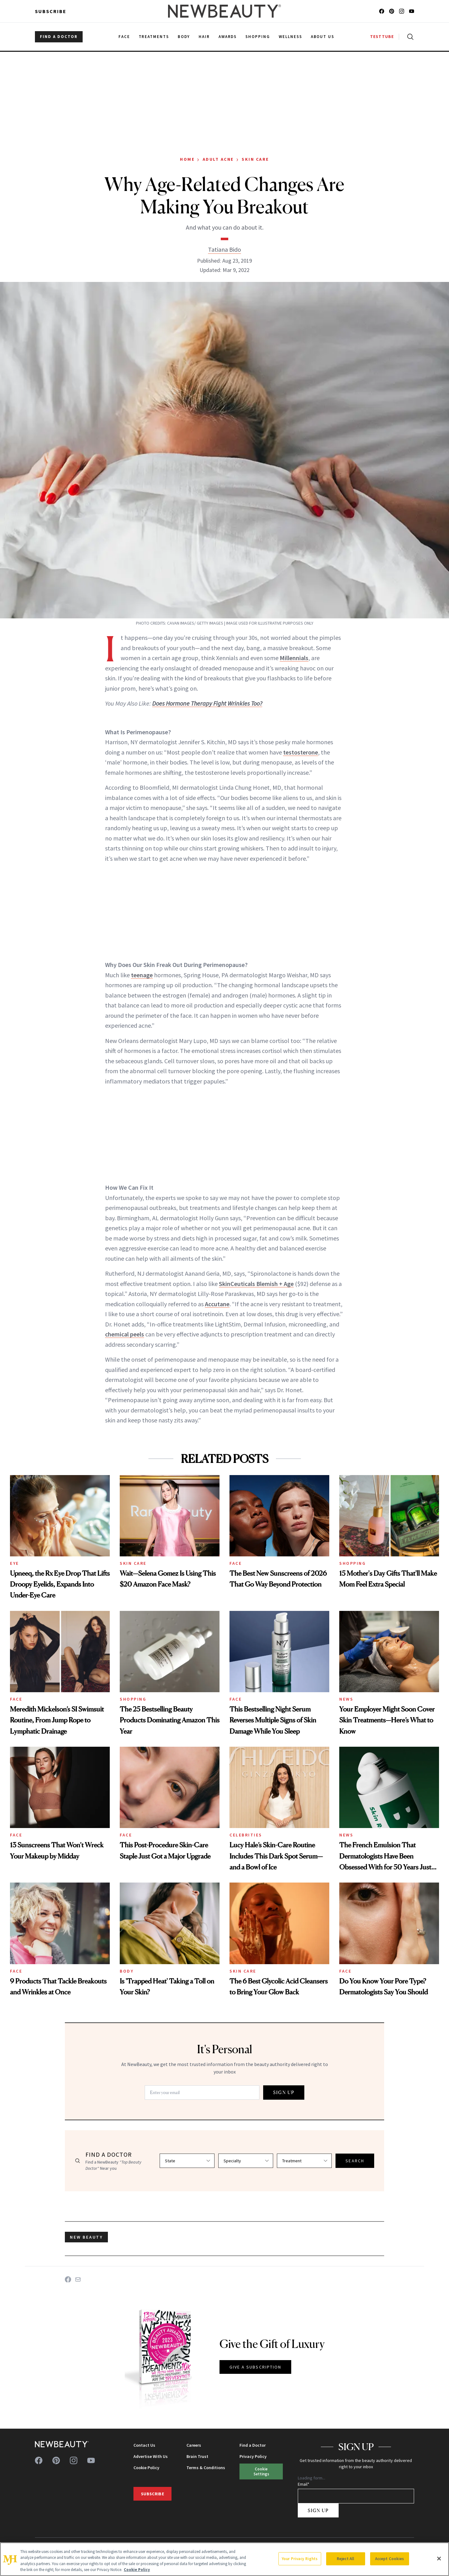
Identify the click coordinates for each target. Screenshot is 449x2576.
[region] (224, 2559)
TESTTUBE (382, 36)
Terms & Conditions (205, 2467)
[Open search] (409, 37)
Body (126, 1971)
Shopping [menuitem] (257, 36)
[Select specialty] (245, 2161)
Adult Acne (218, 159)
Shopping (352, 1563)
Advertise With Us (150, 2456)
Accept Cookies (389, 2558)
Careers (193, 2445)
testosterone (300, 752)
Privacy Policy (253, 2456)
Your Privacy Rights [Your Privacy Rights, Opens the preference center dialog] (299, 2558)
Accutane (217, 1304)
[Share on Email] (78, 2279)
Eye (14, 1563)
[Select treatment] (304, 2161)
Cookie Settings (261, 2471)
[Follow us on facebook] (381, 11)
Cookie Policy (146, 2467)
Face (235, 1563)
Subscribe (50, 11)
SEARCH (354, 2161)
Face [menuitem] (124, 36)
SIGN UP (283, 2092)
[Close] (439, 2558)
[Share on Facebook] (68, 2279)
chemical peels (124, 1334)
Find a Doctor (252, 2445)
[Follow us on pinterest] (391, 11)
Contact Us (144, 2445)
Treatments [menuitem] (154, 36)
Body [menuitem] (184, 36)
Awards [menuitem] (228, 36)
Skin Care (255, 159)
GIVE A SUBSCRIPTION (255, 2367)
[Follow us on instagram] (401, 11)
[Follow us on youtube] (411, 11)
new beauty (86, 2237)
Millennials (294, 658)
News (346, 1699)
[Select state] (187, 2161)
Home (187, 159)
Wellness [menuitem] (290, 36)
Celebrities (245, 1835)
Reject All (345, 2558)
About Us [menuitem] (323, 36)
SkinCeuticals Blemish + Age (256, 1284)
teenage (142, 975)
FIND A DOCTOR (59, 36)
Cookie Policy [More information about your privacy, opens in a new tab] (137, 2569)
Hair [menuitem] (204, 36)
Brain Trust (197, 2456)
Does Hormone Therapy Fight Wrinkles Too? (207, 703)
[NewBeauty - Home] (224, 11)
